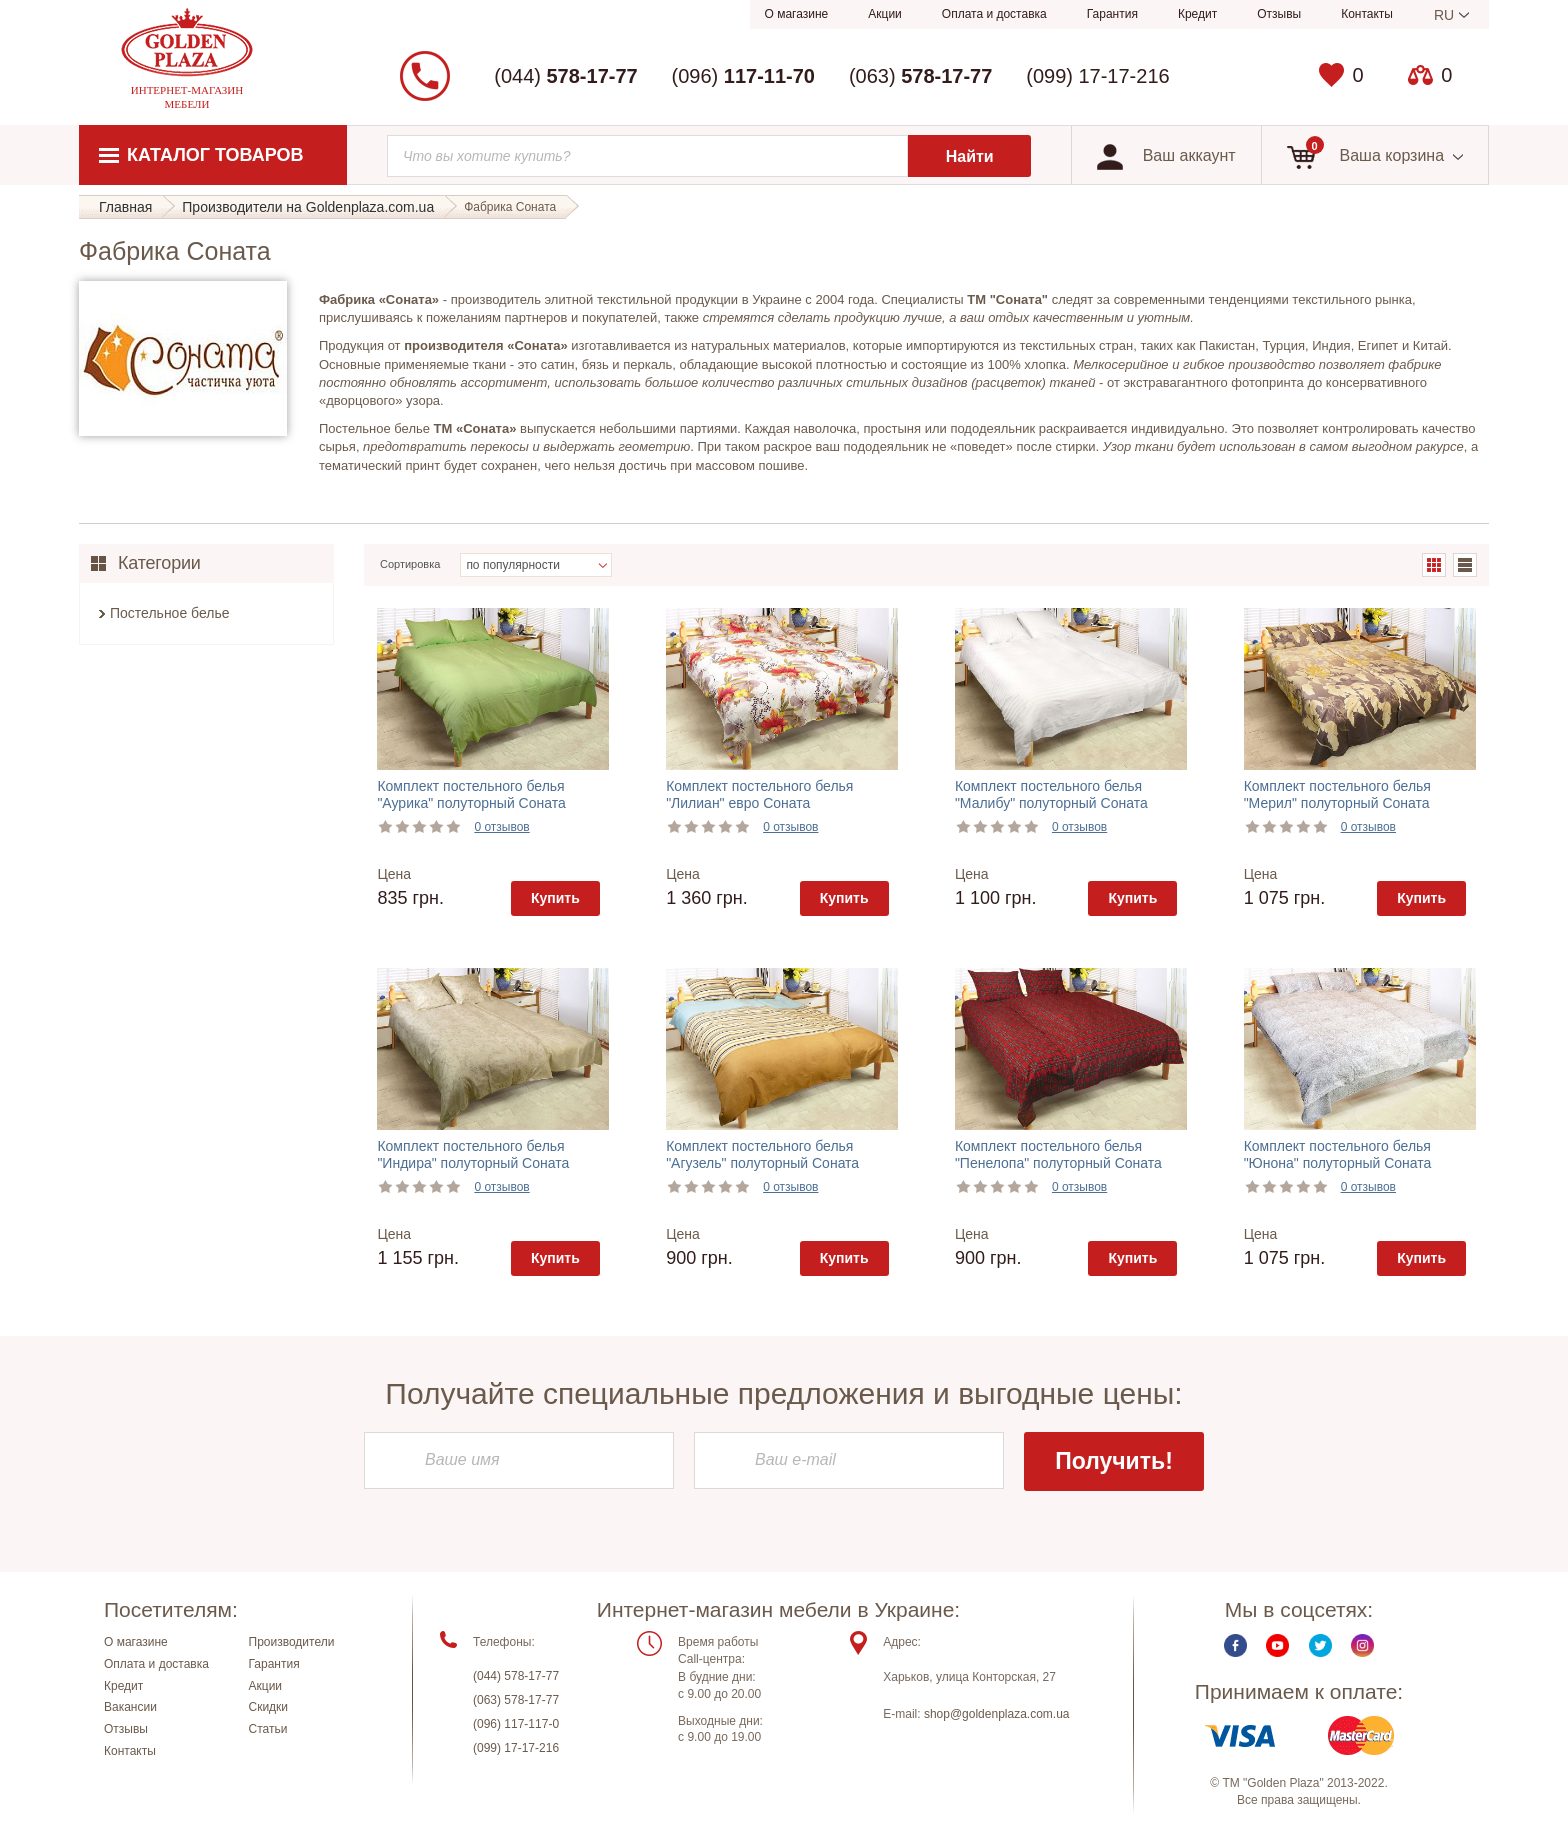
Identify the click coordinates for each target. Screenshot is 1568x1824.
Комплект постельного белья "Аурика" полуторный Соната (471, 794)
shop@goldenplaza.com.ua (997, 1714)
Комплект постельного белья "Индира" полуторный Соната (473, 1154)
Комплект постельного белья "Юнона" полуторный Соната (1338, 1154)
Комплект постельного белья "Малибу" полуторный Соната (1051, 794)
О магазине (797, 14)
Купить (555, 898)
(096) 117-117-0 (516, 1724)
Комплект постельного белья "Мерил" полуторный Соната (1337, 794)
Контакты (1367, 14)
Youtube (1277, 1645)
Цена (394, 874)
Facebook (1235, 1645)
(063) (920, 76)
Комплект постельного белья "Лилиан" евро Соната (759, 794)
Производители (292, 1642)
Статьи (268, 1729)
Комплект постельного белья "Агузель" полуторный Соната (762, 1154)
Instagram (1362, 1645)
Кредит (1197, 14)
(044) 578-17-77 (516, 1676)
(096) (743, 76)
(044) (565, 76)
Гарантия (1112, 14)
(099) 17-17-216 (1097, 76)
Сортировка (410, 564)
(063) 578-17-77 (516, 1700)
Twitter (1320, 1645)
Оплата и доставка (994, 14)
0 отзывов (501, 827)
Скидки (269, 1708)
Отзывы (1279, 14)
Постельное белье (170, 613)
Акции (885, 14)
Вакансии (130, 1708)
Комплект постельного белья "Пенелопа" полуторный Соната (1058, 1154)
